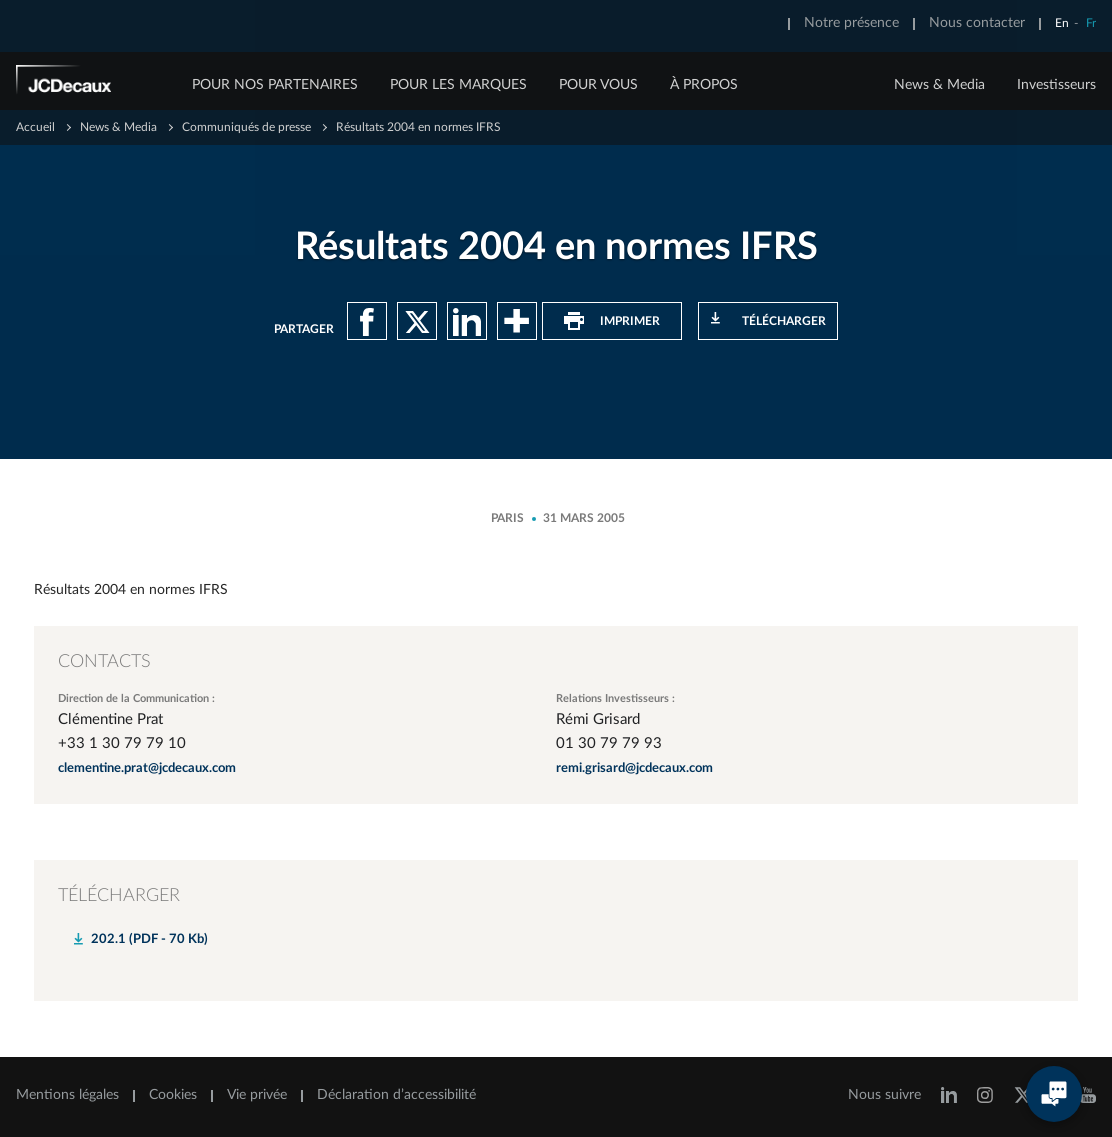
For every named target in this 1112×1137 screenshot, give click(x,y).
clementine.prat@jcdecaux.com (147, 768)
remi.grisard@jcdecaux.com (634, 768)
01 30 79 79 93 (609, 743)
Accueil (35, 127)
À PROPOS (704, 85)
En (1062, 23)
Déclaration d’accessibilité (396, 1095)
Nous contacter (977, 23)
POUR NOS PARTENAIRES (275, 85)
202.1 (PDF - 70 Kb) (149, 939)
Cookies (173, 1095)
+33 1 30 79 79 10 (122, 743)
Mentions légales (67, 1095)
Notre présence (851, 23)
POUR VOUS (598, 85)
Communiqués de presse (246, 127)
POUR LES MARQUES (458, 85)
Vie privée (257, 1095)
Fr (1091, 23)
